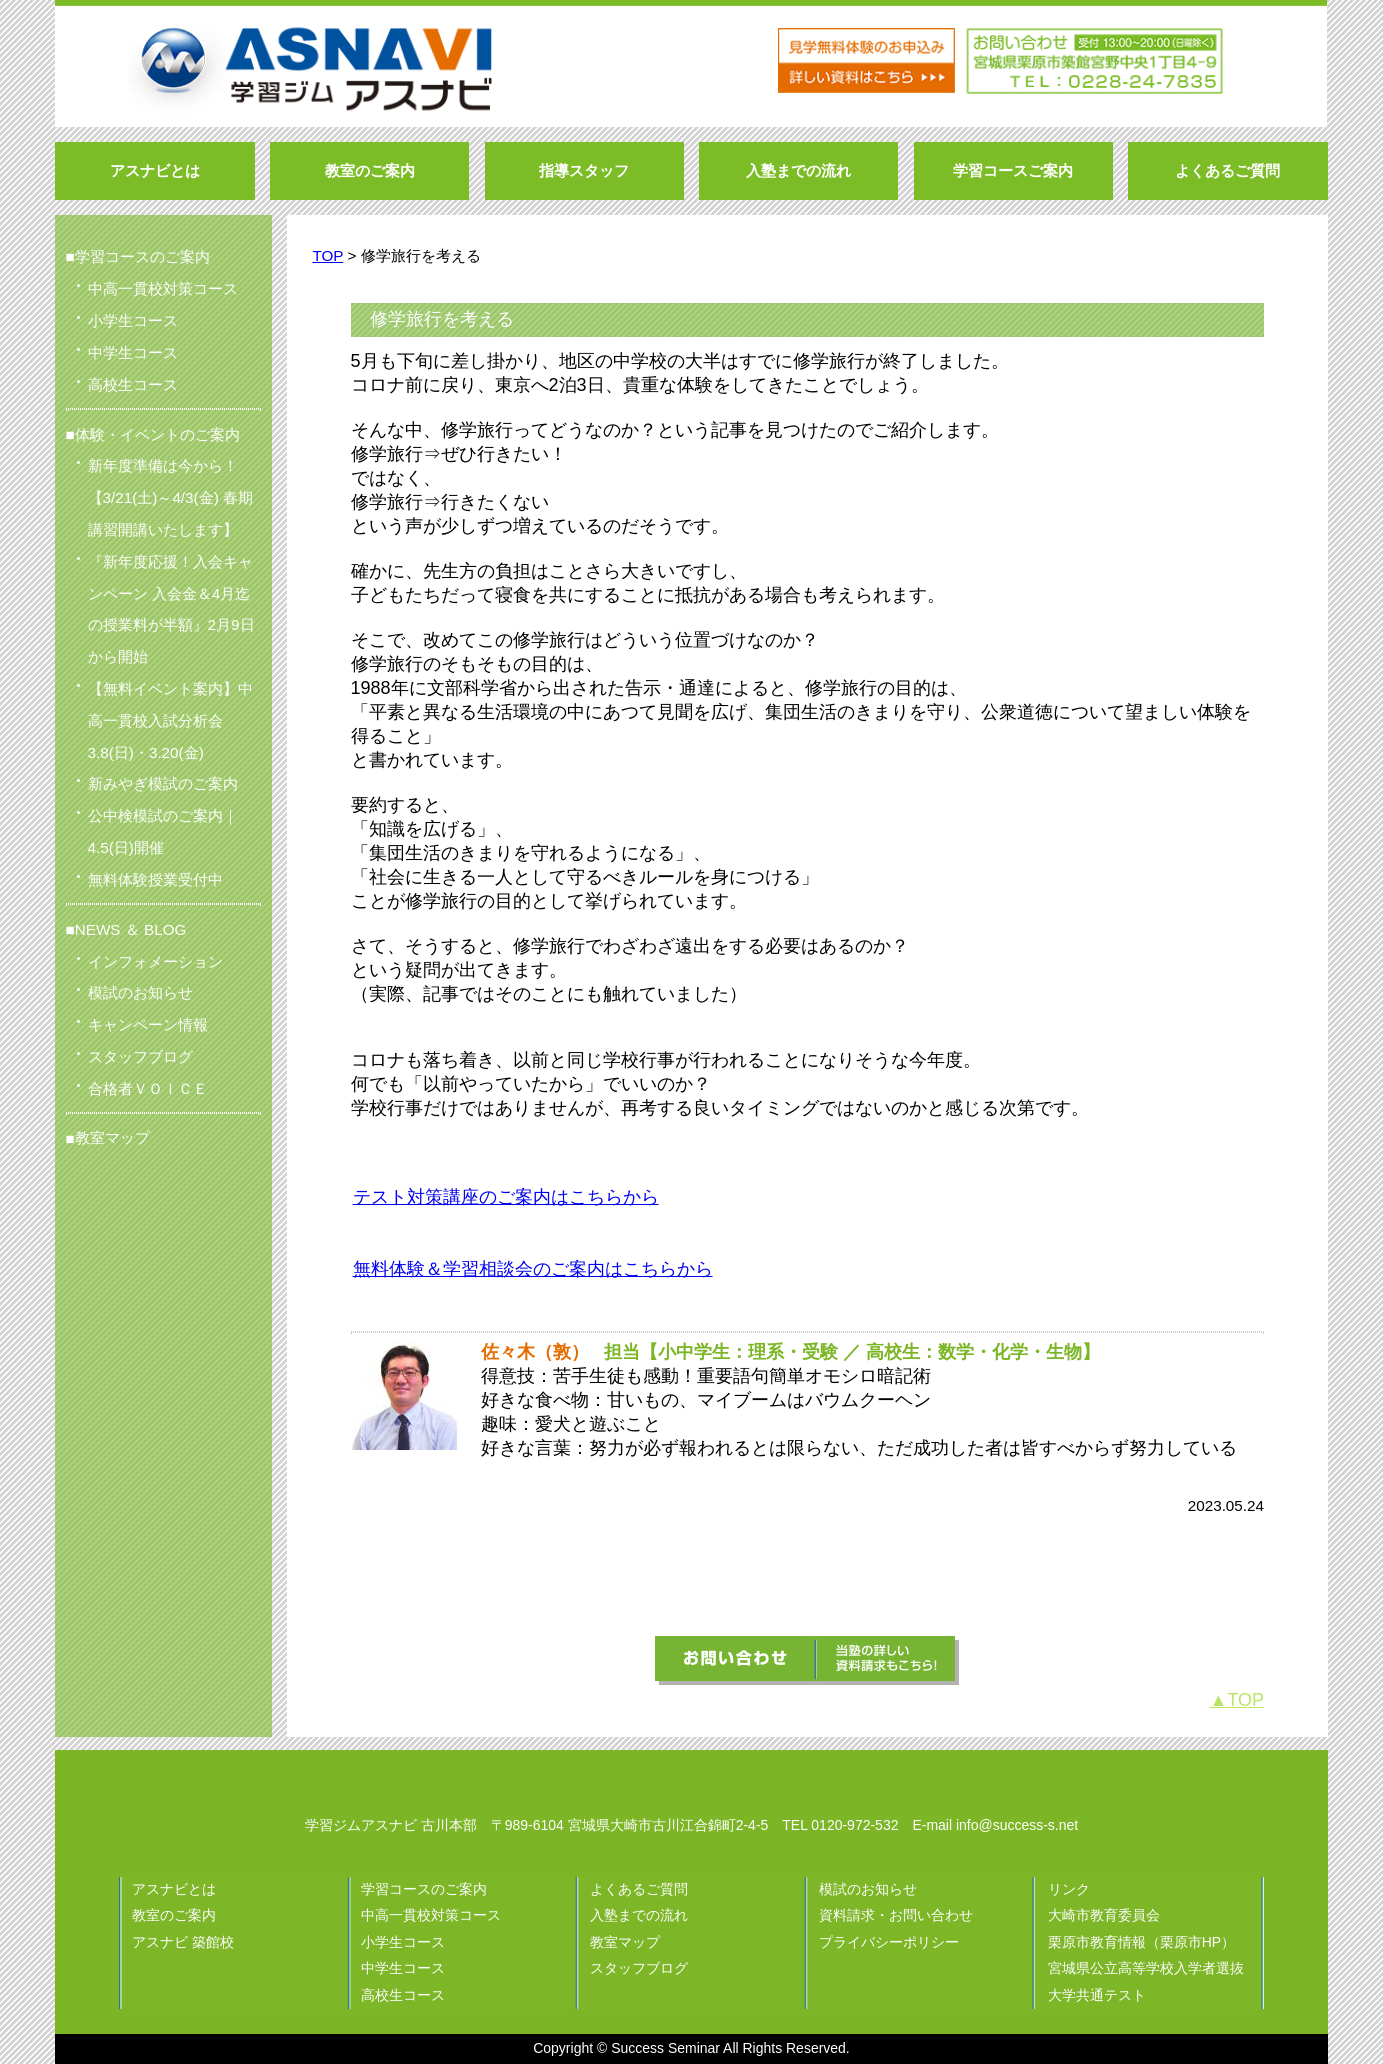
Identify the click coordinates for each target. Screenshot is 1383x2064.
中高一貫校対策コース (431, 1915)
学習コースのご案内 (424, 1889)
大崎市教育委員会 (1104, 1915)
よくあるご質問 (639, 1889)
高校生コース (403, 1995)
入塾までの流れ (639, 1915)
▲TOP (1237, 1700)
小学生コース (403, 1942)
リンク (1069, 1889)
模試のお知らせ (868, 1889)
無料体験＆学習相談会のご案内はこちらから (533, 1269)
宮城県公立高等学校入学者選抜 (1146, 1968)
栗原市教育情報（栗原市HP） (1141, 1942)
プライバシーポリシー (889, 1942)
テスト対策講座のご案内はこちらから (506, 1197)
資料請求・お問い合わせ (896, 1915)
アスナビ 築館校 (183, 1942)
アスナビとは (174, 1889)
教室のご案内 (174, 1915)
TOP (327, 255)
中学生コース (403, 1968)
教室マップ (112, 1137)
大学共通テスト (1097, 1995)
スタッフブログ (639, 1968)
